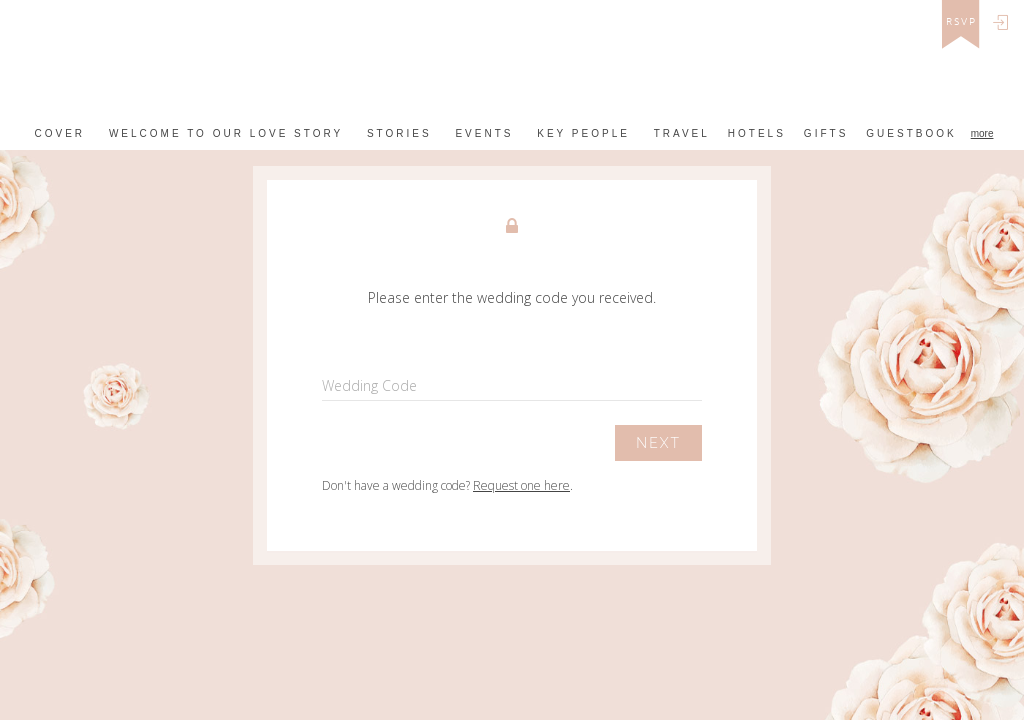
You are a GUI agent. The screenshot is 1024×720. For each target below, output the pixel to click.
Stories (399, 133)
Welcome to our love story (226, 133)
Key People (583, 133)
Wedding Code (369, 385)
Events (484, 133)
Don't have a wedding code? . (447, 485)
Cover (60, 133)
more (982, 133)
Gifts (826, 133)
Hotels (757, 133)
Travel (682, 133)
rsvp (961, 22)
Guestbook (911, 133)
